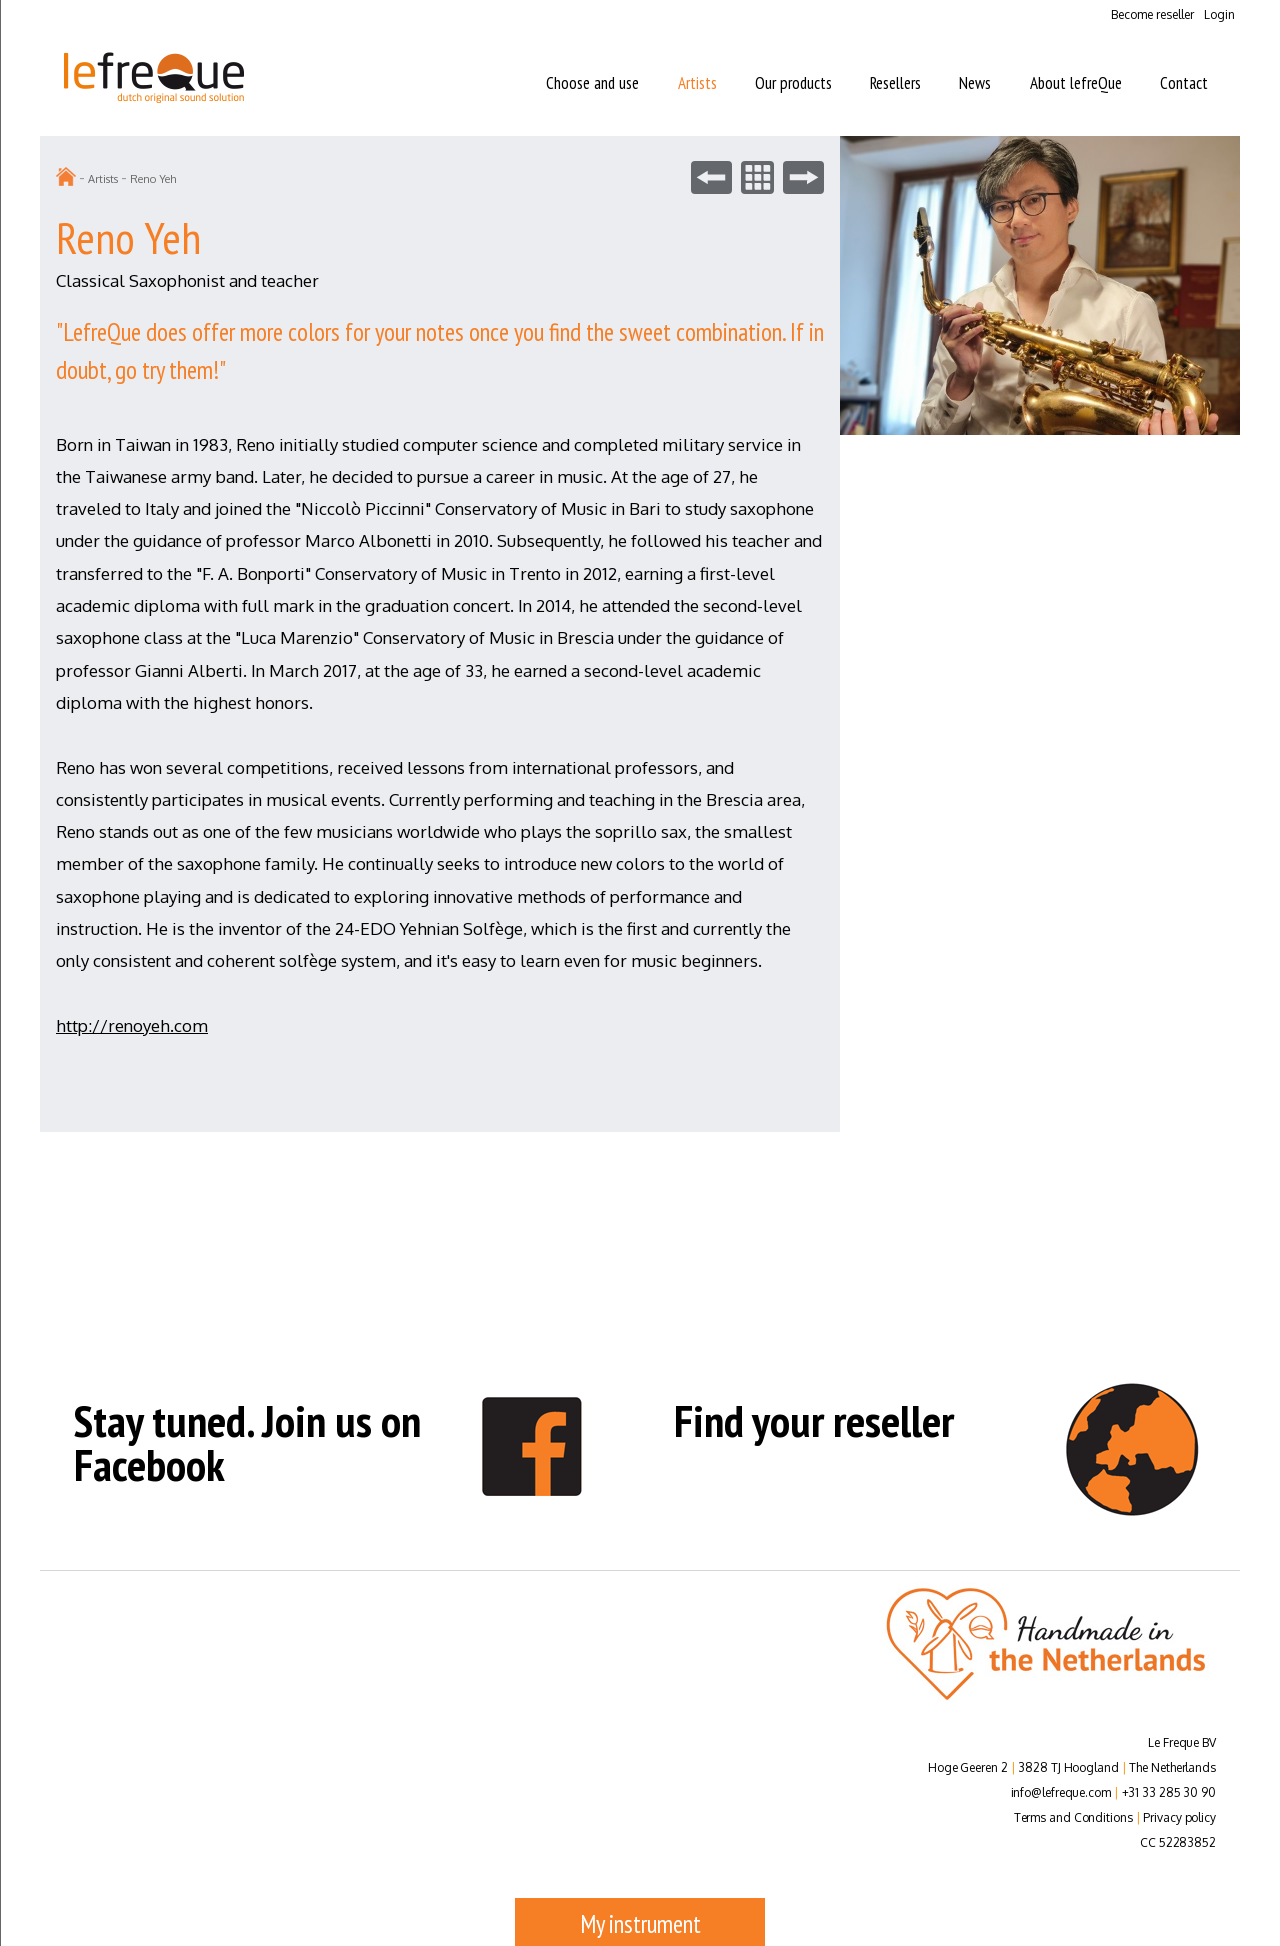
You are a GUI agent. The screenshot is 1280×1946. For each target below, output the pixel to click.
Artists (697, 83)
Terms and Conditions (1073, 1817)
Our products (793, 83)
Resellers (895, 83)
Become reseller (1152, 14)
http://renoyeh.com (132, 1025)
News (975, 83)
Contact (1184, 83)
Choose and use (592, 83)
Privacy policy (1179, 1817)
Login (1219, 14)
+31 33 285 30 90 (1169, 1792)
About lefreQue (1076, 83)
